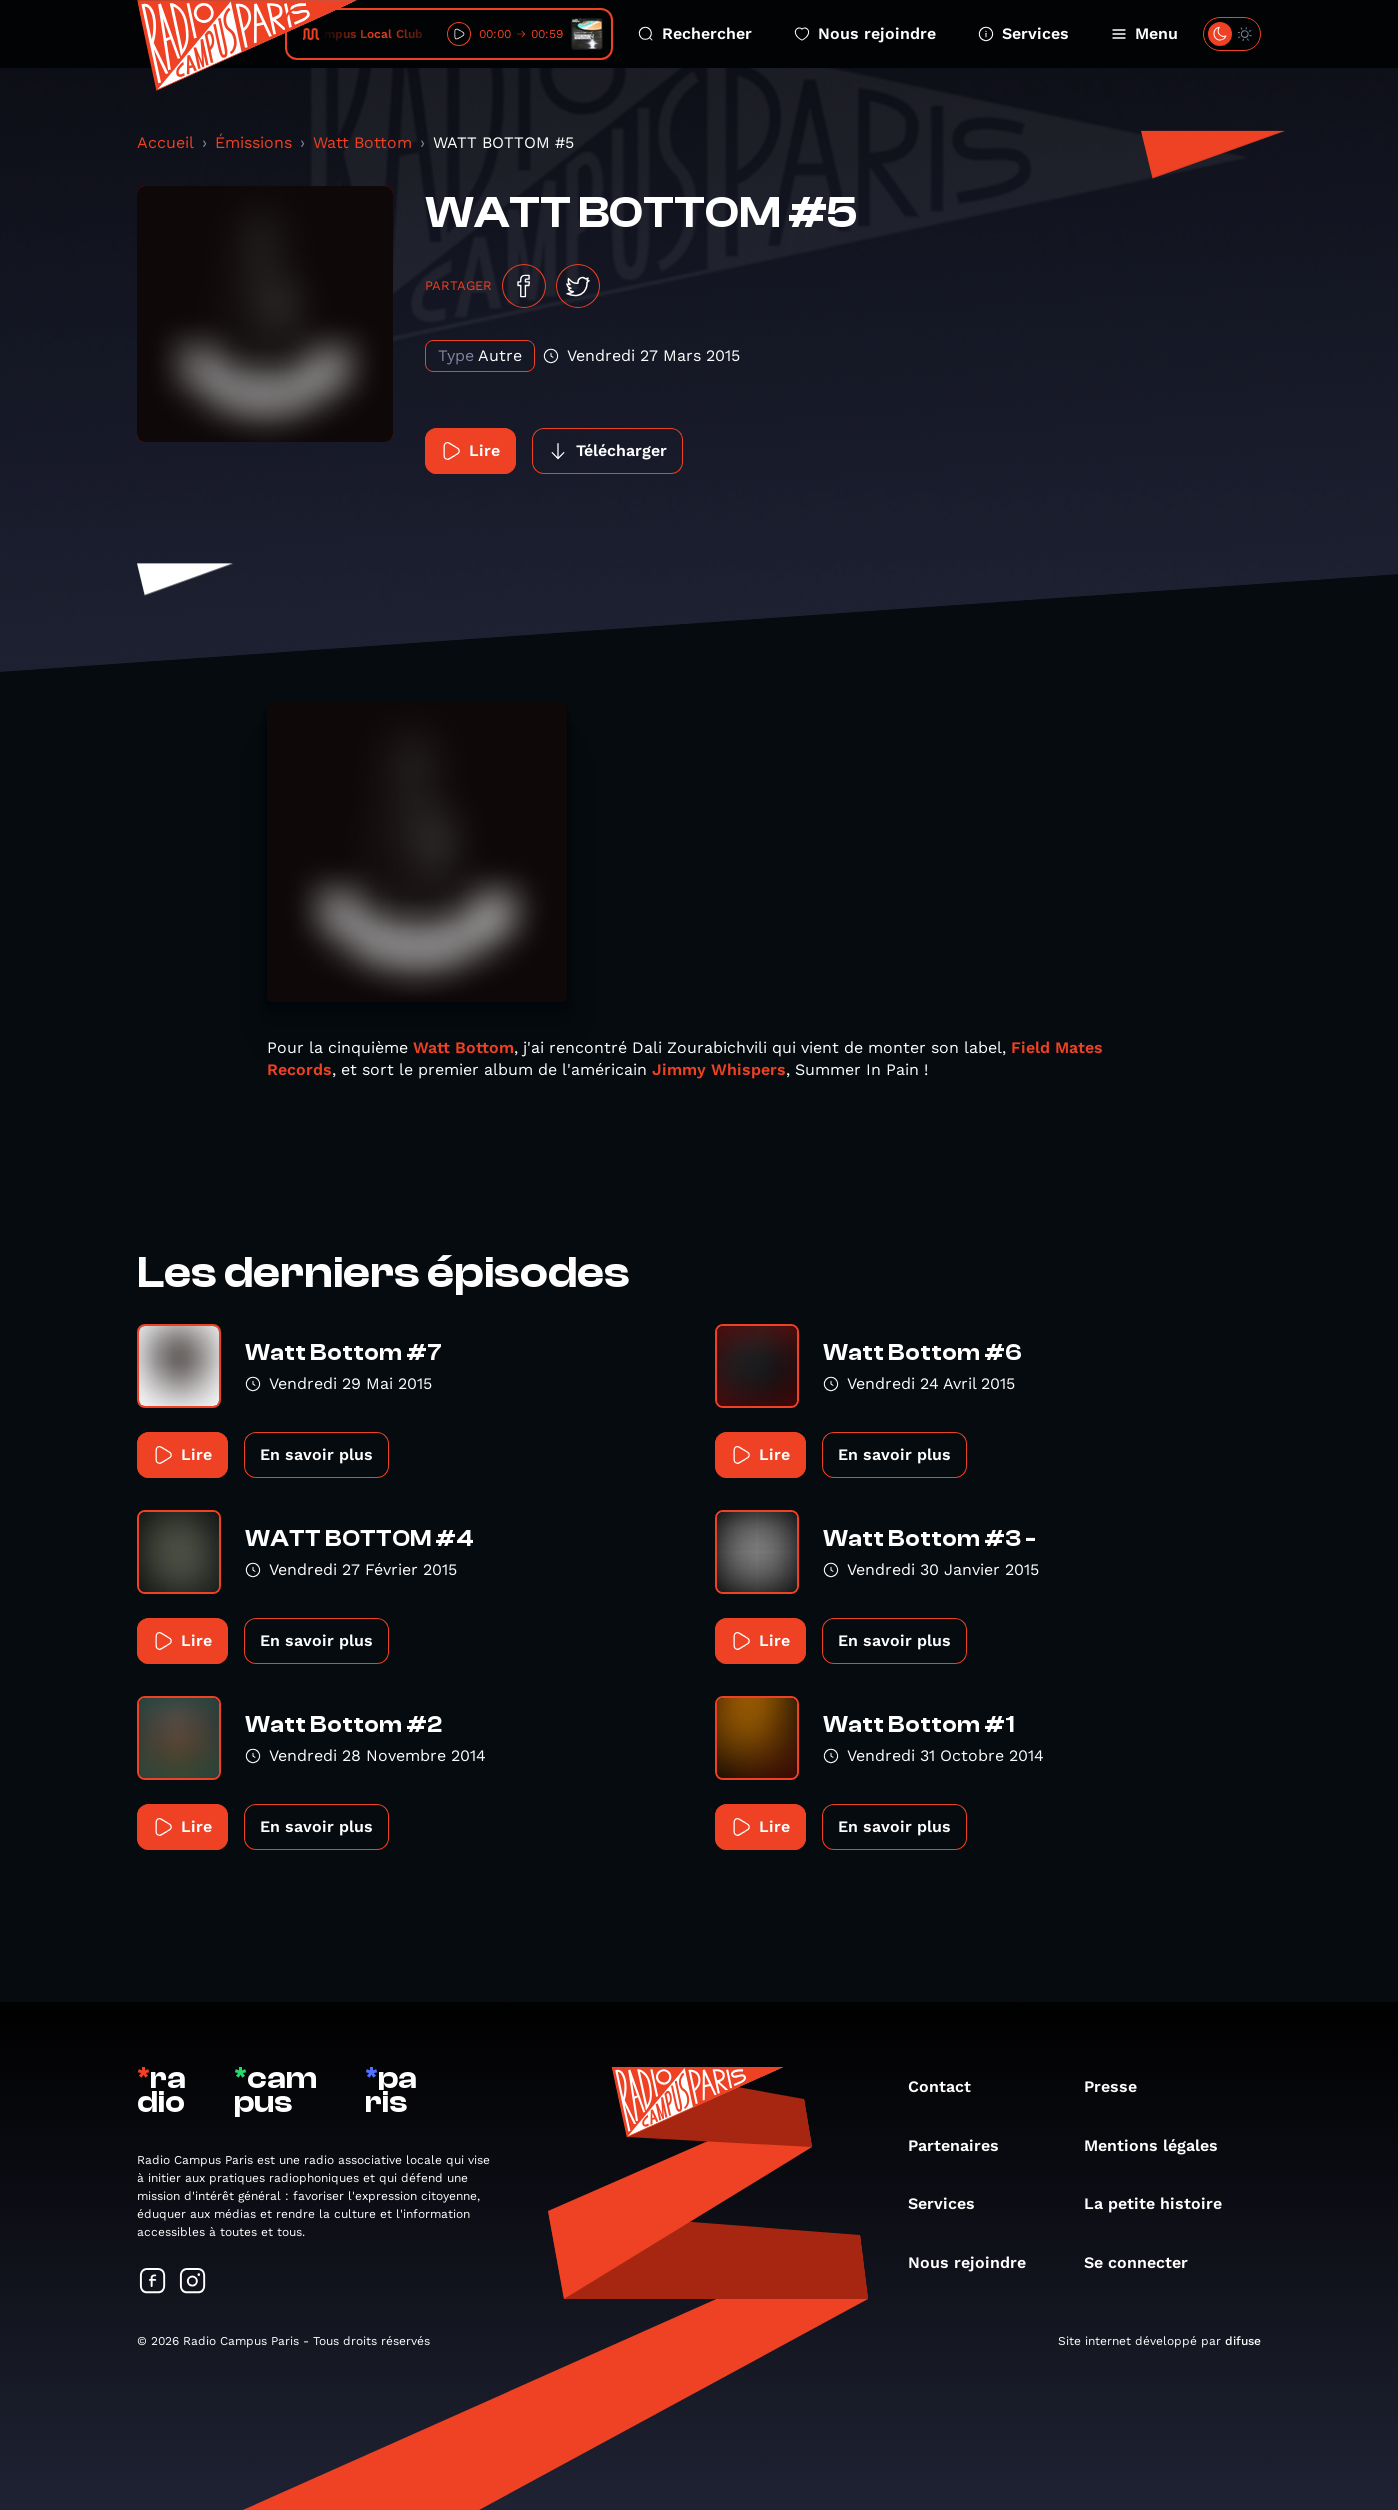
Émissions (253, 142)
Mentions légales (1161, 2145)
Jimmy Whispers (719, 1069)
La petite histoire (1163, 2203)
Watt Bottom (362, 142)
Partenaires (963, 2145)
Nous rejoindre (865, 33)
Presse (1120, 2086)
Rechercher (695, 33)
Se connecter (1146, 2262)
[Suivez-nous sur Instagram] (193, 2282)
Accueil (165, 142)
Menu (1144, 33)
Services (1023, 33)
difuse (1243, 2341)
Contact (949, 2086)
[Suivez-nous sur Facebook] (153, 2282)
